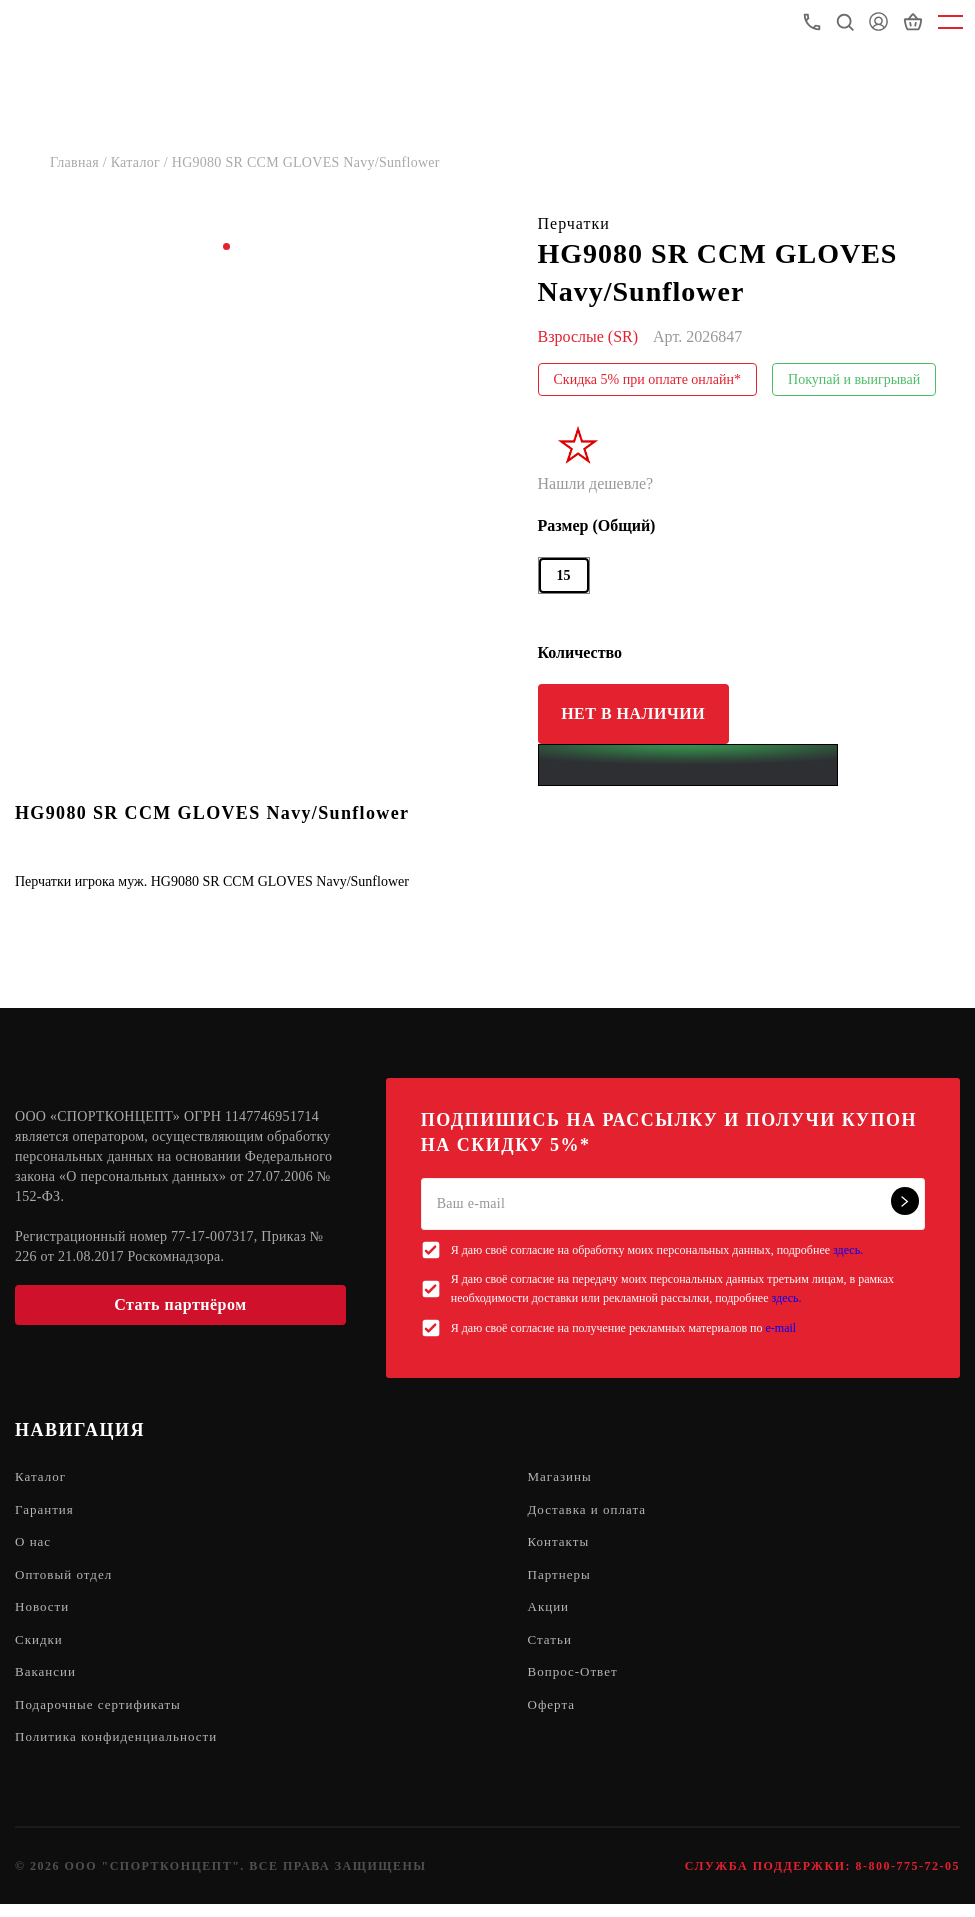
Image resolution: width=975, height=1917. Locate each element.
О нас (34, 1545)
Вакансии (47, 1681)
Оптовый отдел (67, 1579)
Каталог (42, 1477)
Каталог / (141, 162)
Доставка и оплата (591, 1511)
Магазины (562, 1477)
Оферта (553, 1715)
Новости (44, 1613)
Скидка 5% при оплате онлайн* (648, 379)
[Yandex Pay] (688, 765)
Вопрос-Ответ (576, 1681)
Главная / (80, 162)
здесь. (848, 1250)
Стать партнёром (180, 1304)
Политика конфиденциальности (123, 1749)
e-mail (781, 1328)
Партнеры (561, 1579)
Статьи (551, 1647)
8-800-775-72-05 (908, 1879)
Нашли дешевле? (596, 483)
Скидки (40, 1647)
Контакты (561, 1545)
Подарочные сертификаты (103, 1715)
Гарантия (46, 1511)
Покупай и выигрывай (854, 379)
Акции (550, 1613)
